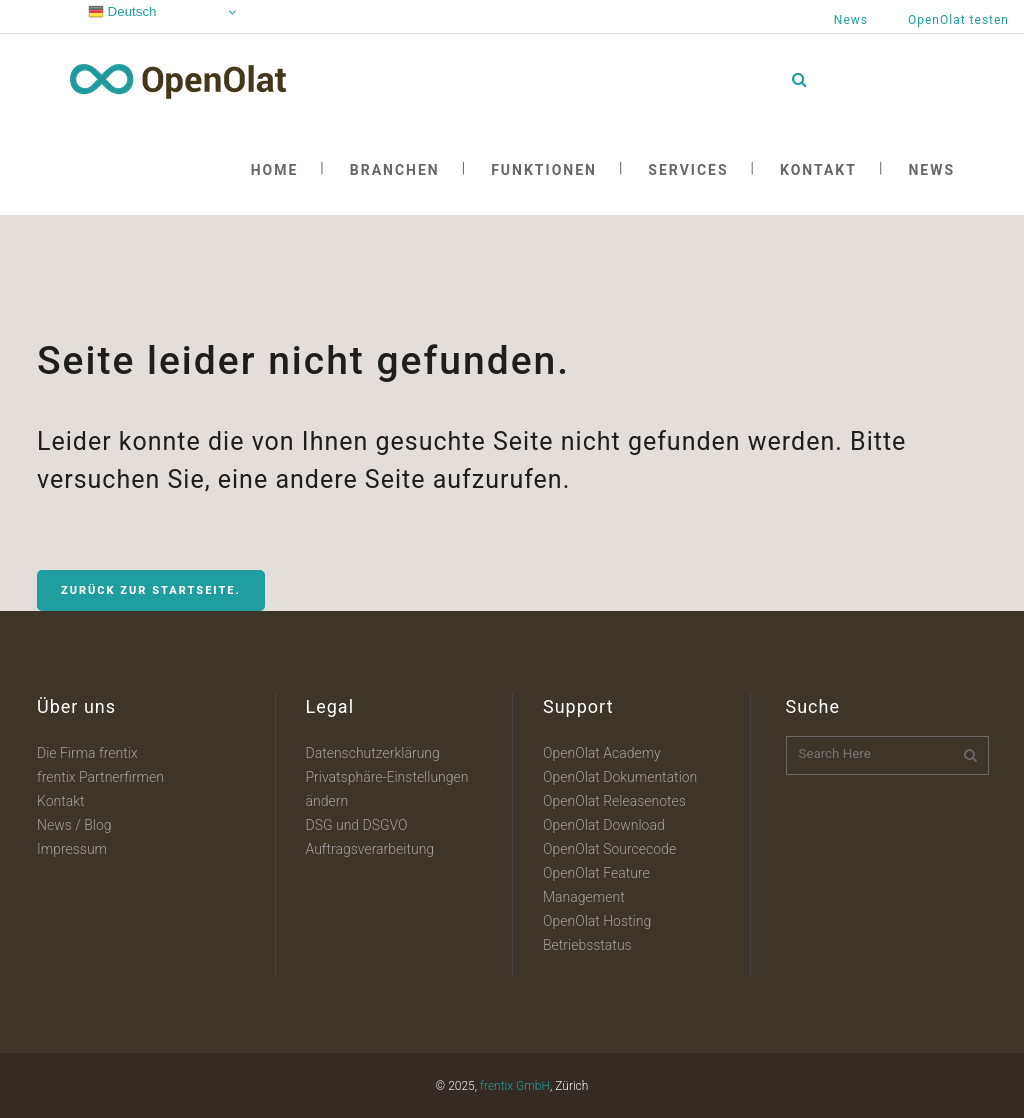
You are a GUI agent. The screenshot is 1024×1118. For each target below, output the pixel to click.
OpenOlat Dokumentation (620, 777)
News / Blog (74, 825)
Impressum (72, 849)
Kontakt (61, 801)
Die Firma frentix (87, 753)
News (851, 20)
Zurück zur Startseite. (151, 590)
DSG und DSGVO (357, 825)
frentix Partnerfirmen (100, 777)
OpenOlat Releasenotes (614, 801)
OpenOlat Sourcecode (609, 849)
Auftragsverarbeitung (370, 849)
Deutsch (122, 12)
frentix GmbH (515, 1086)
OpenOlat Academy (602, 753)
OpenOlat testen (958, 20)
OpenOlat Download (604, 825)
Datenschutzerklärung (373, 753)
